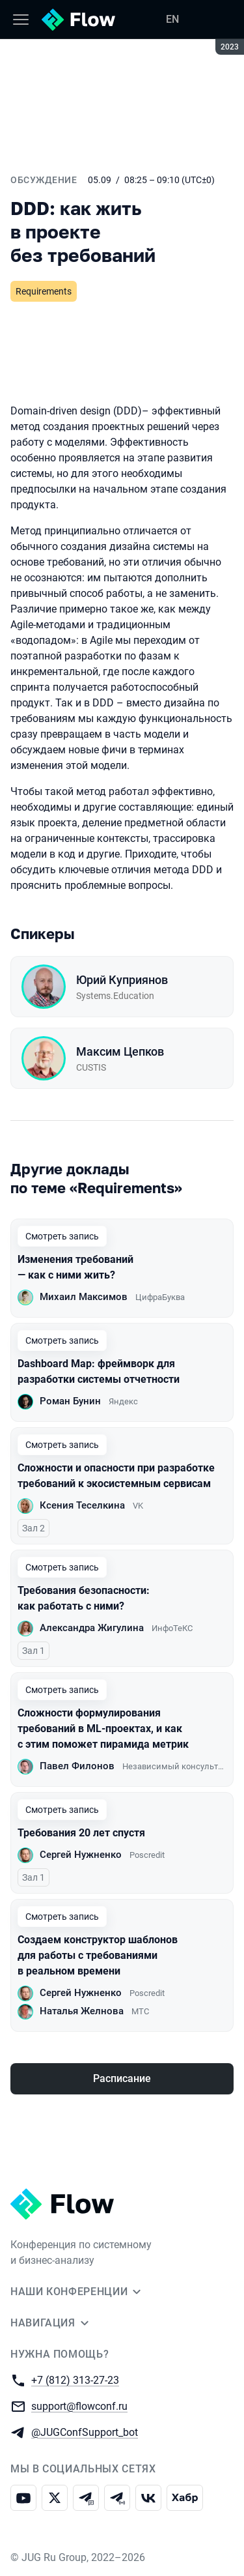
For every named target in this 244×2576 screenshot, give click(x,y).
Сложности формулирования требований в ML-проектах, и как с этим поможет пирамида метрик (103, 1728)
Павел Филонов (77, 1766)
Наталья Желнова (82, 2011)
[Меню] (21, 20)
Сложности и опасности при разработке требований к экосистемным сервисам (116, 1476)
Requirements (44, 291)
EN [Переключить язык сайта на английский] (172, 19)
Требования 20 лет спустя (81, 1833)
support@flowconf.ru (79, 2405)
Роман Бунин (70, 1401)
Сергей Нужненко (81, 1854)
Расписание (122, 2078)
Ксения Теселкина (82, 1505)
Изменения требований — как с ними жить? (75, 1267)
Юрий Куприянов (122, 980)
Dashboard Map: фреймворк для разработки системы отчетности (99, 1371)
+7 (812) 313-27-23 (75, 2379)
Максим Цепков (120, 1051)
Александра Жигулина (92, 1628)
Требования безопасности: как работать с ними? (84, 1598)
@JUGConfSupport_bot (84, 2432)
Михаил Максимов (84, 1297)
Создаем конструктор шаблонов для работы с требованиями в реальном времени (98, 1955)
